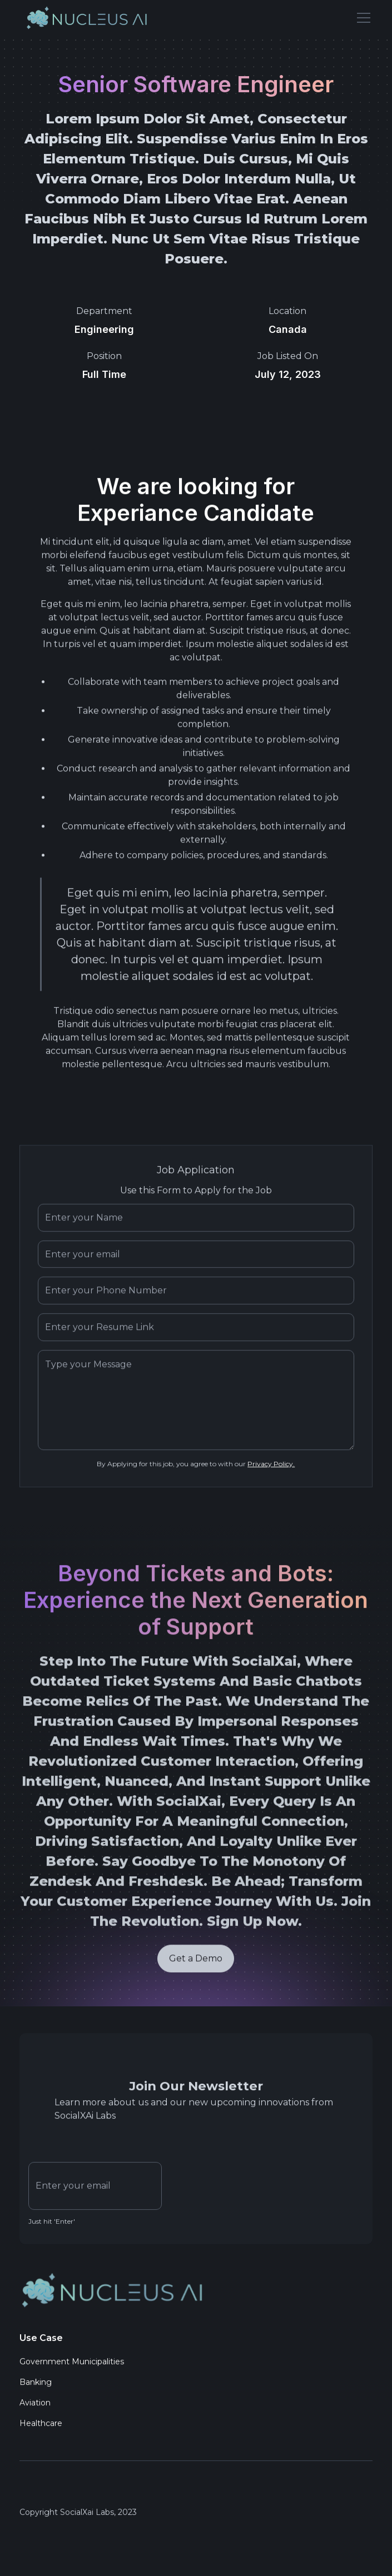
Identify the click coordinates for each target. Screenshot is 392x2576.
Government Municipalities (71, 2365)
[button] (361, 17)
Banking (35, 2385)
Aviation (35, 2406)
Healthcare (40, 2426)
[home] (88, 18)
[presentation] (255, 2186)
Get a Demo (196, 1964)
